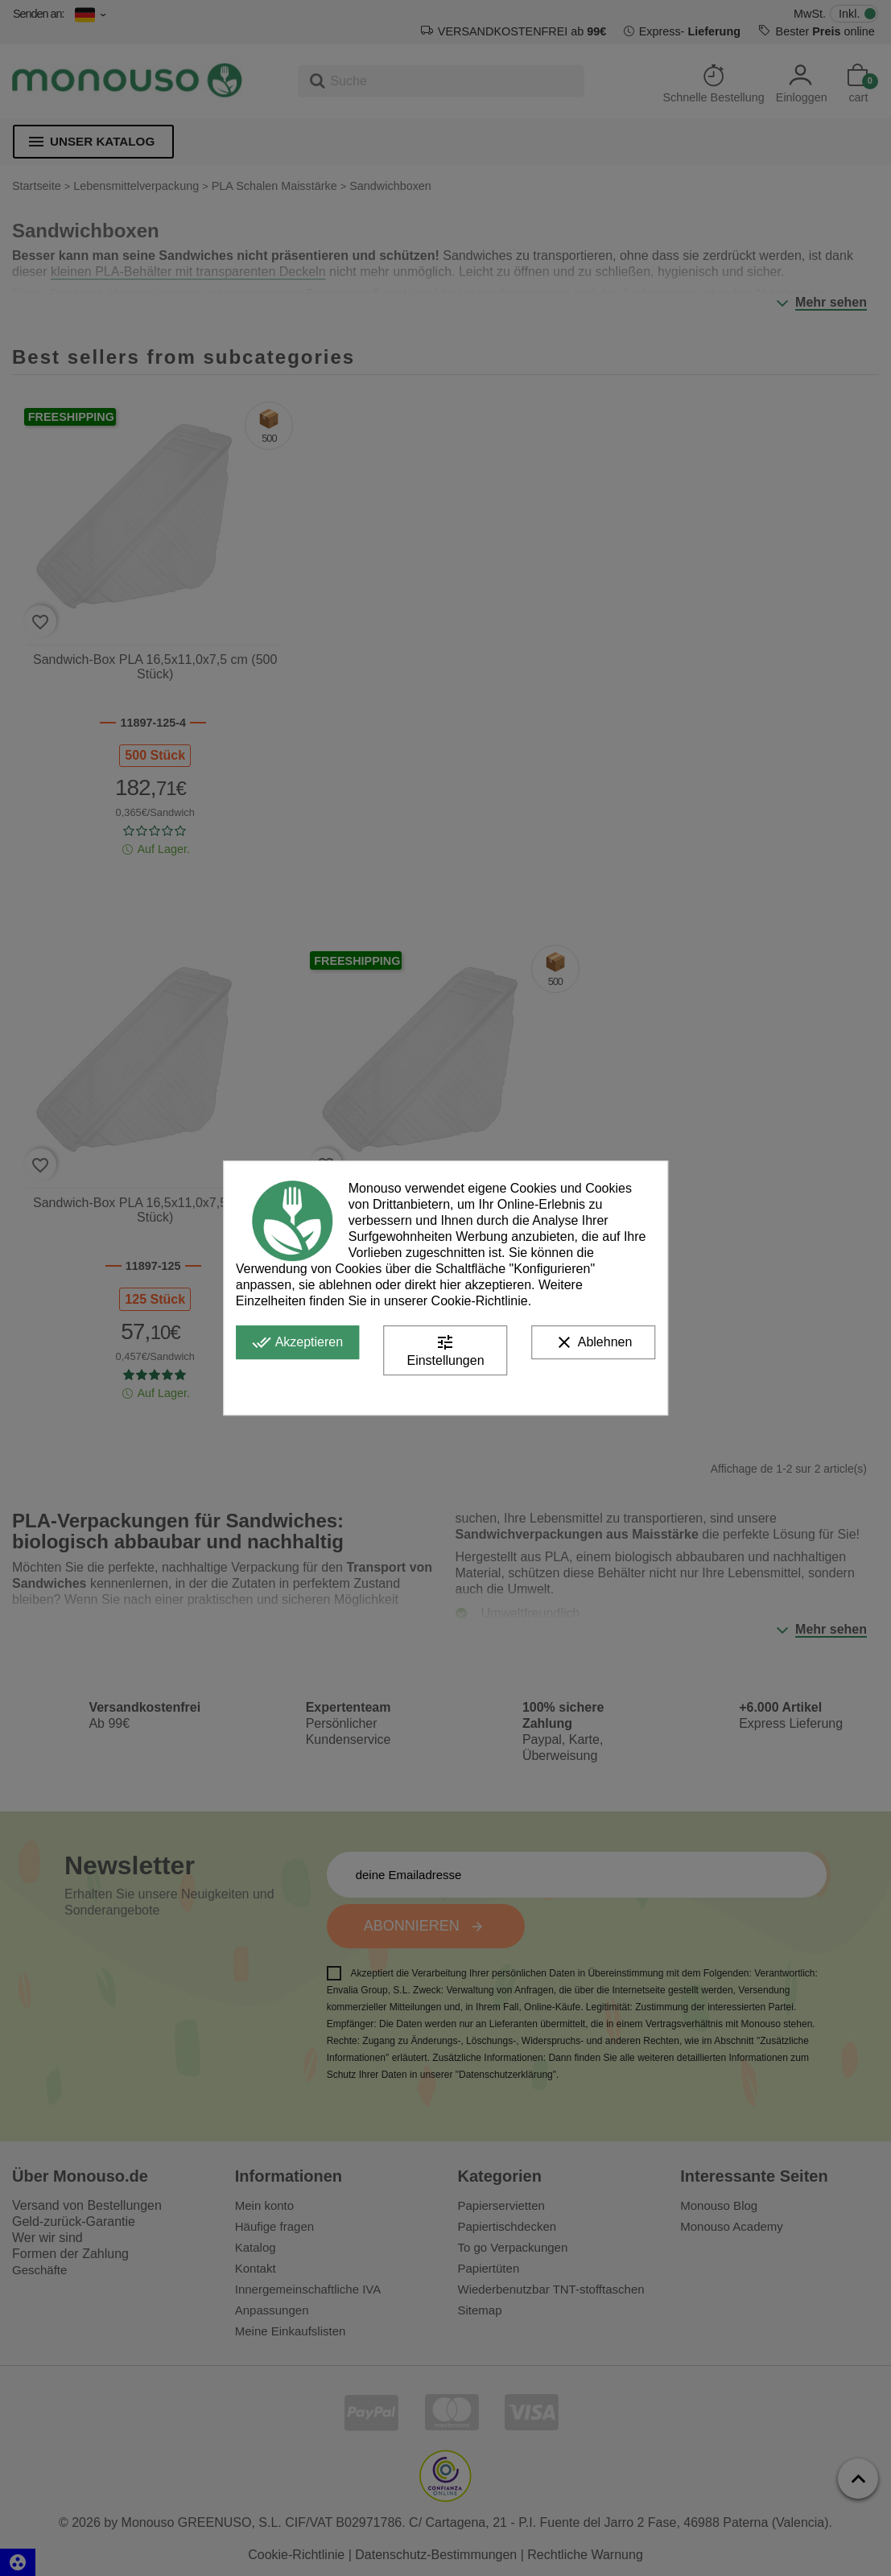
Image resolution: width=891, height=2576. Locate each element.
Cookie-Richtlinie (479, 1301)
